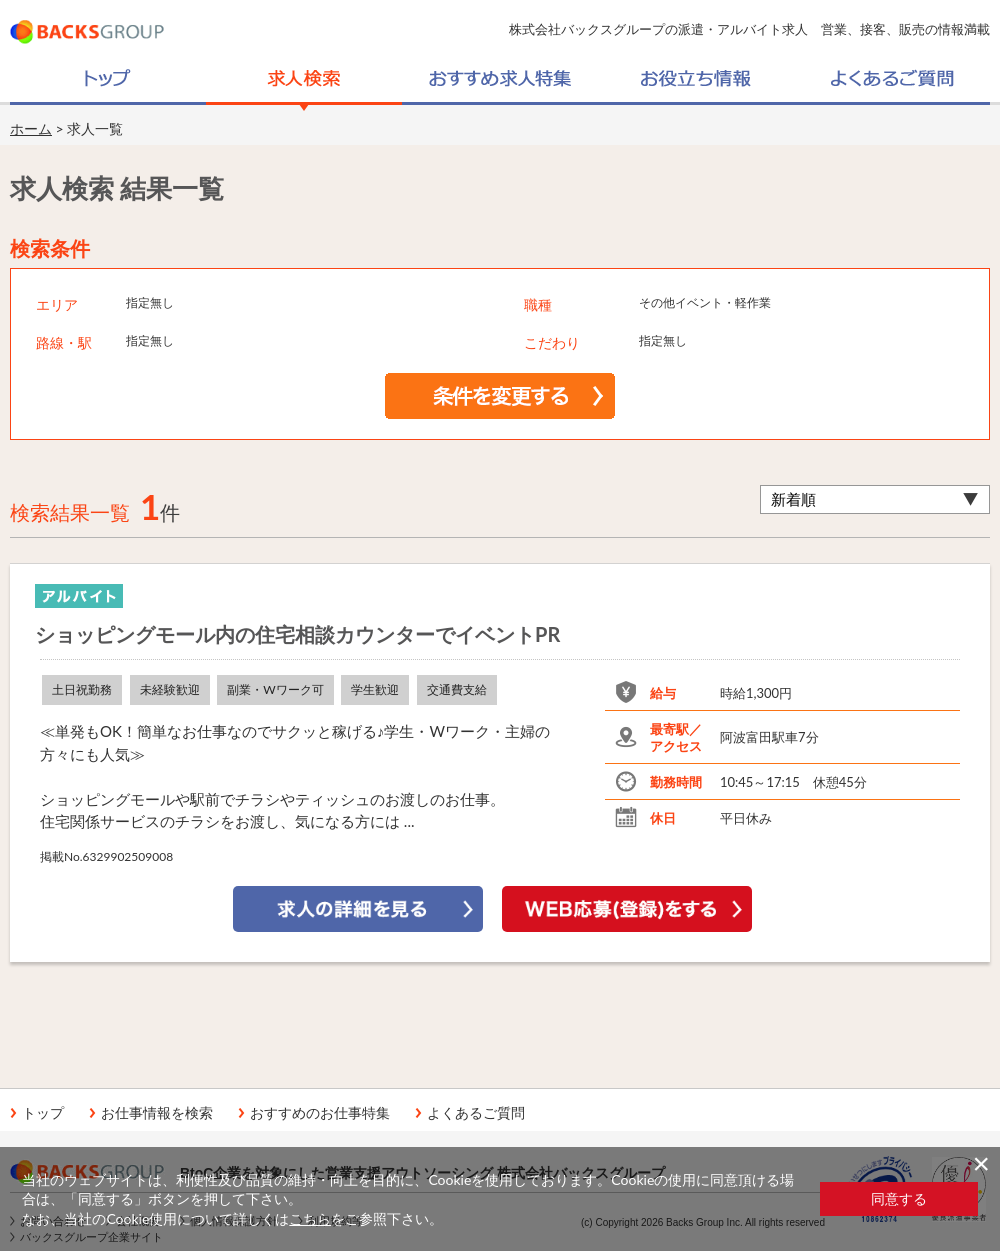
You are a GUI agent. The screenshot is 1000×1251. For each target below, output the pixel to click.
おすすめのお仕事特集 (320, 1113)
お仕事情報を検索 (157, 1113)
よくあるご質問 (476, 1113)
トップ (43, 1113)
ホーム (31, 128)
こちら (310, 1218)
